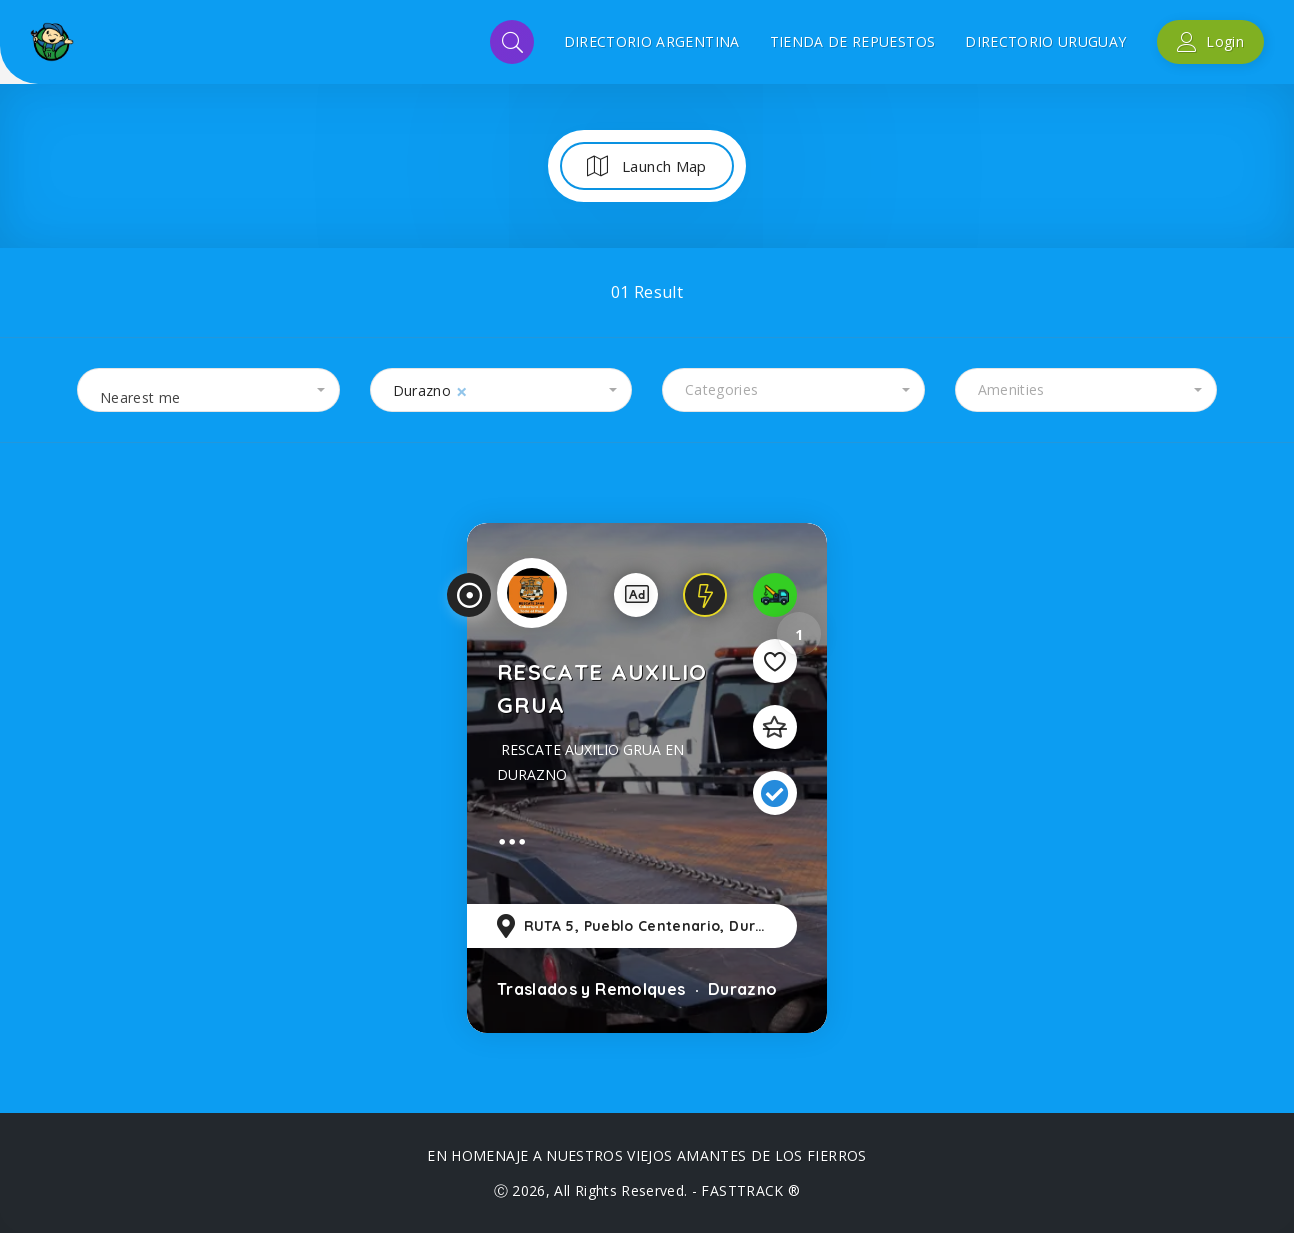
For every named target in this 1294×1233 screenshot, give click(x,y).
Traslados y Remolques (591, 989)
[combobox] (208, 390)
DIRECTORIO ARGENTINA (652, 41)
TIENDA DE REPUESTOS (853, 41)
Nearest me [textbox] (140, 397)
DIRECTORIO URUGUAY (1045, 41)
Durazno (741, 989)
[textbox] (793, 390)
